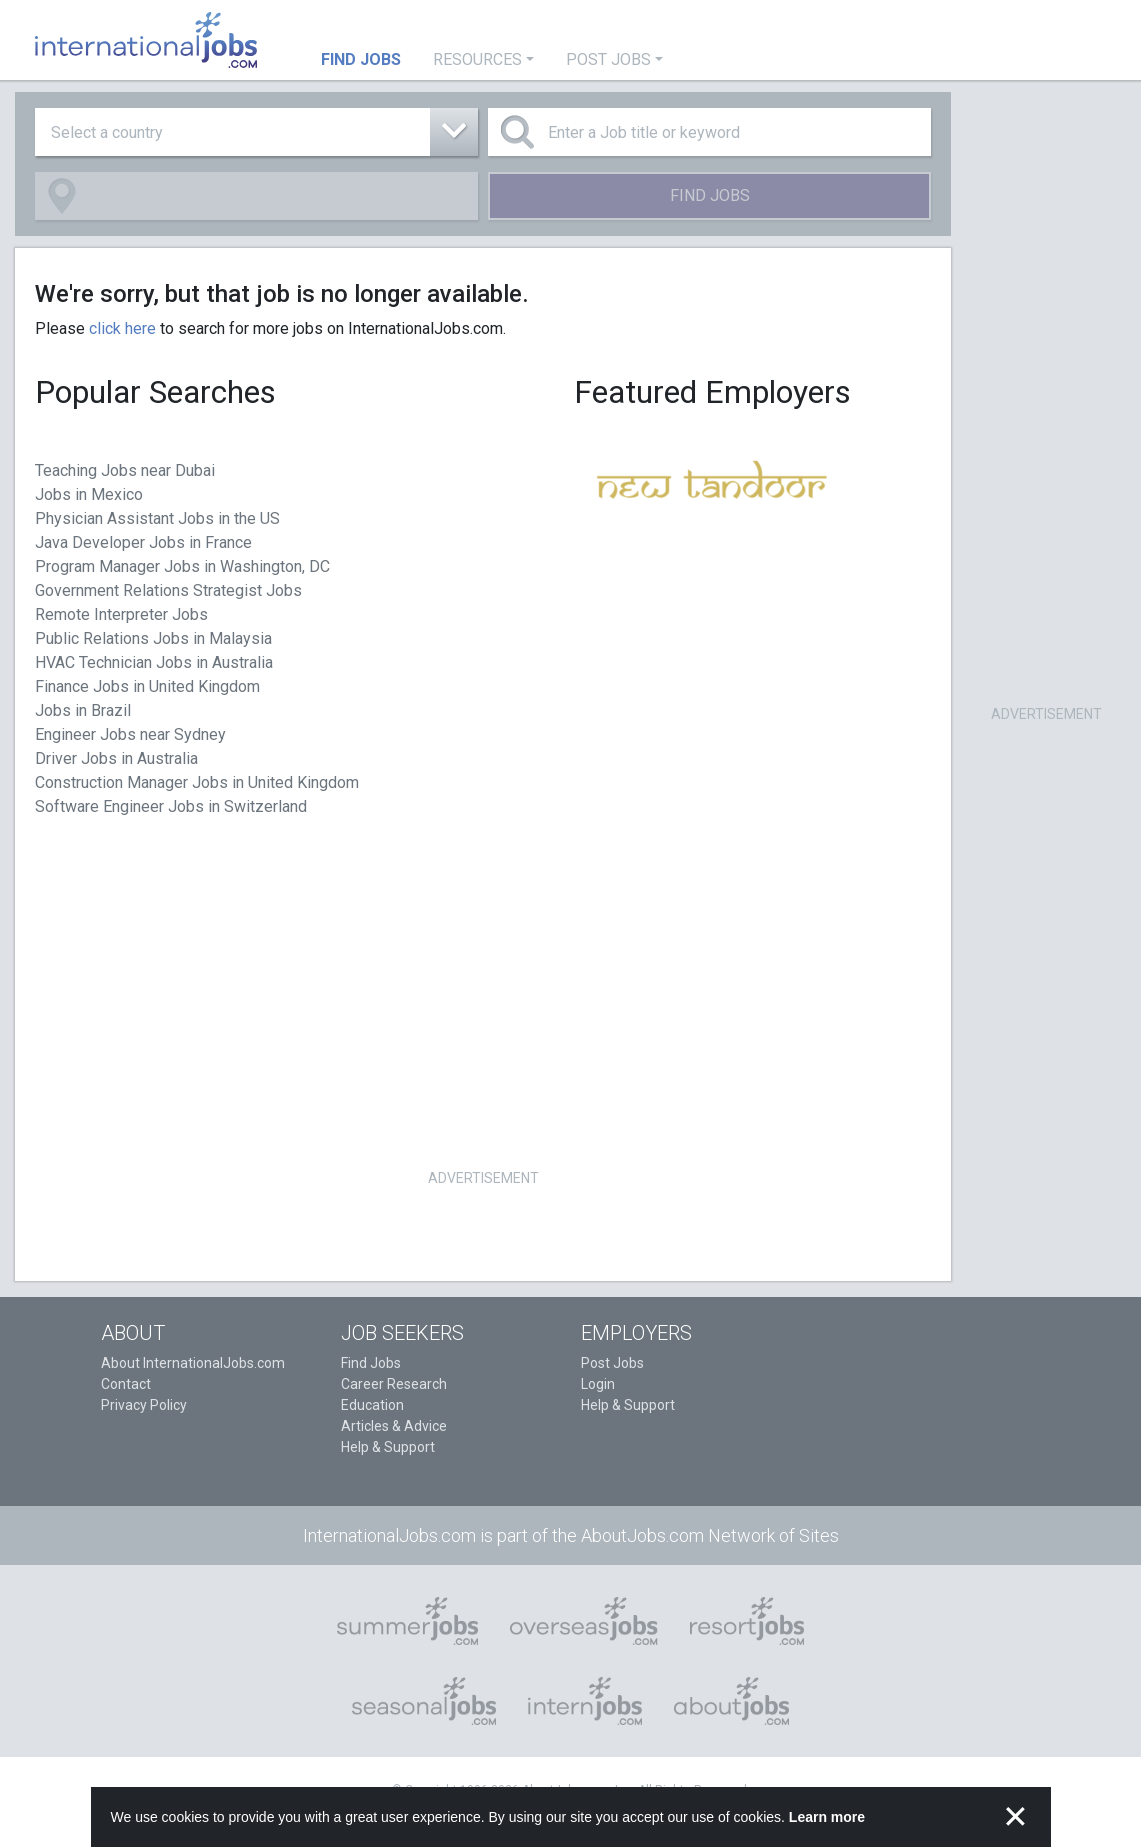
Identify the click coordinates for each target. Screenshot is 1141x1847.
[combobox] (256, 132)
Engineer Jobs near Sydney (130, 734)
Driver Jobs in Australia (116, 758)
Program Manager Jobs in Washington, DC (182, 566)
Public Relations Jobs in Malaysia (153, 638)
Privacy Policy (144, 1405)
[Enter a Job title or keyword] (709, 132)
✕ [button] (1015, 1817)
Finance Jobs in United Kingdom (147, 686)
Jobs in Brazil (83, 710)
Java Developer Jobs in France (143, 542)
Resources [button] (477, 59)
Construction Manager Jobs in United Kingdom (197, 782)
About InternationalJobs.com (193, 1363)
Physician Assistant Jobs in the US (157, 518)
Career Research (394, 1384)
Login (598, 1384)
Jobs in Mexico (89, 494)
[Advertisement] (483, 1024)
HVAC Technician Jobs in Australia (154, 662)
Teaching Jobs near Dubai (125, 470)
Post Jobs (612, 1363)
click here (122, 328)
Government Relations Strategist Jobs (168, 590)
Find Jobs (710, 195)
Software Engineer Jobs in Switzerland (171, 806)
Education (372, 1405)
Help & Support (388, 1447)
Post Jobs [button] (608, 59)
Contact (126, 1384)
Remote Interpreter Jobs (121, 614)
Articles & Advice (394, 1426)
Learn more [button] (827, 1817)
